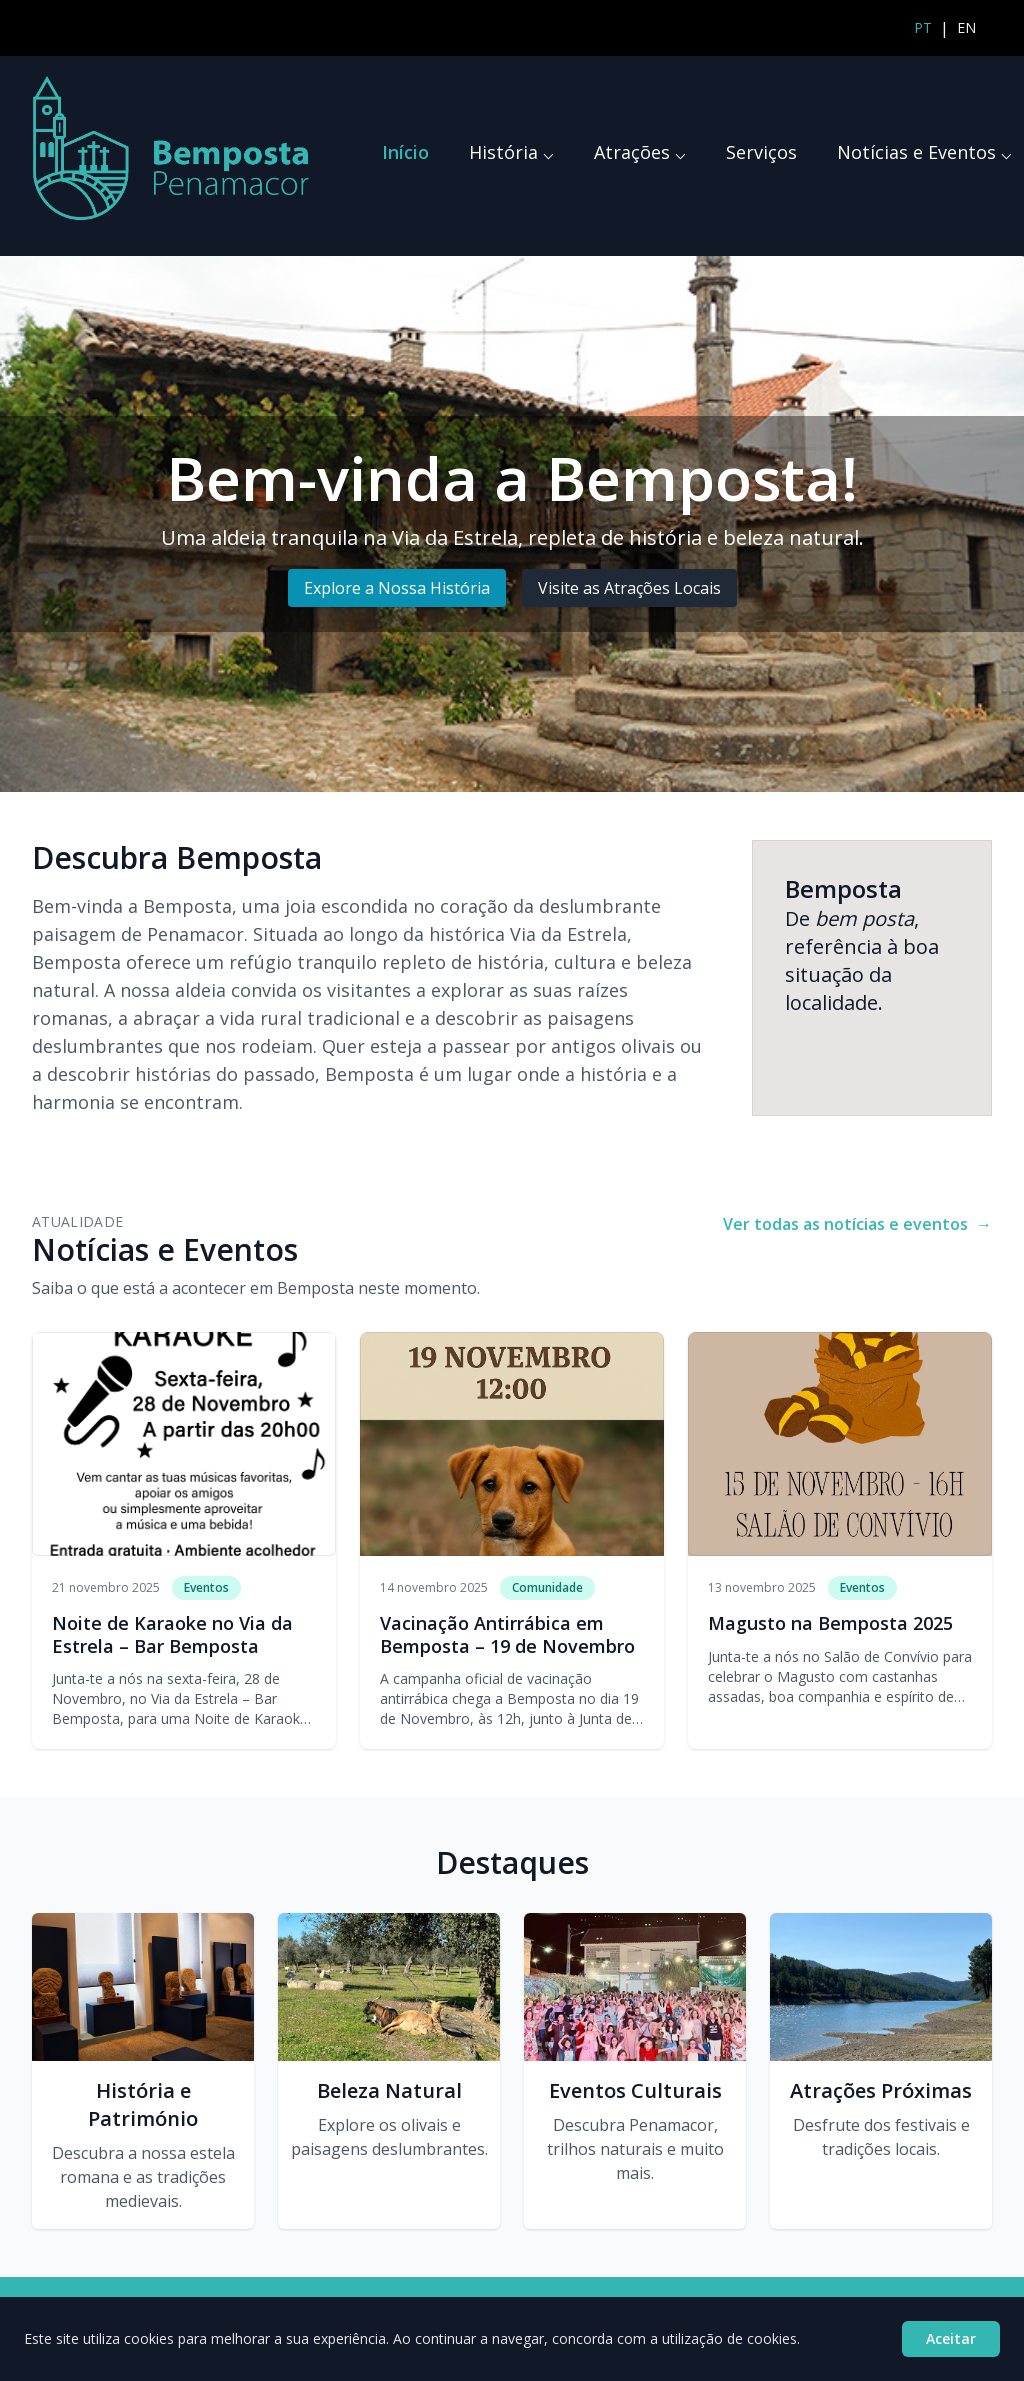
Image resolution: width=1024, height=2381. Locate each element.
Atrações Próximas (881, 2090)
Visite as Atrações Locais (629, 588)
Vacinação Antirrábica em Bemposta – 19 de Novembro (507, 1634)
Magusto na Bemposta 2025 (830, 1623)
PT (923, 27)
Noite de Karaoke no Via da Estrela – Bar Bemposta (172, 1634)
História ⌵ (511, 152)
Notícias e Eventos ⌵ (924, 152)
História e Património (143, 2104)
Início (405, 152)
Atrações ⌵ (640, 152)
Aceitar (951, 2338)
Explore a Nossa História (397, 588)
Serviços (761, 152)
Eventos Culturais (635, 2090)
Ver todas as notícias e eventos (857, 1224)
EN (966, 27)
